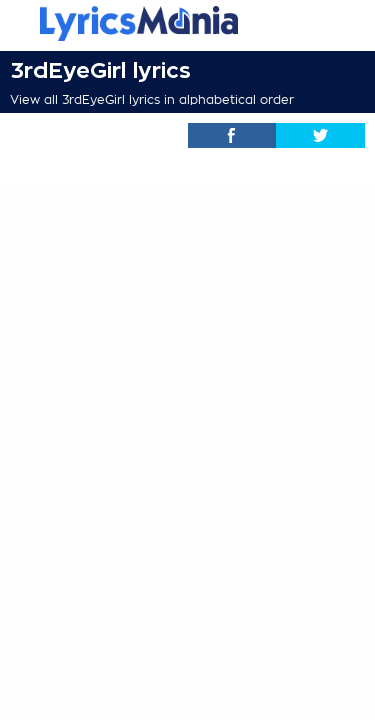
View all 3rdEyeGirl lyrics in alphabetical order (152, 100)
